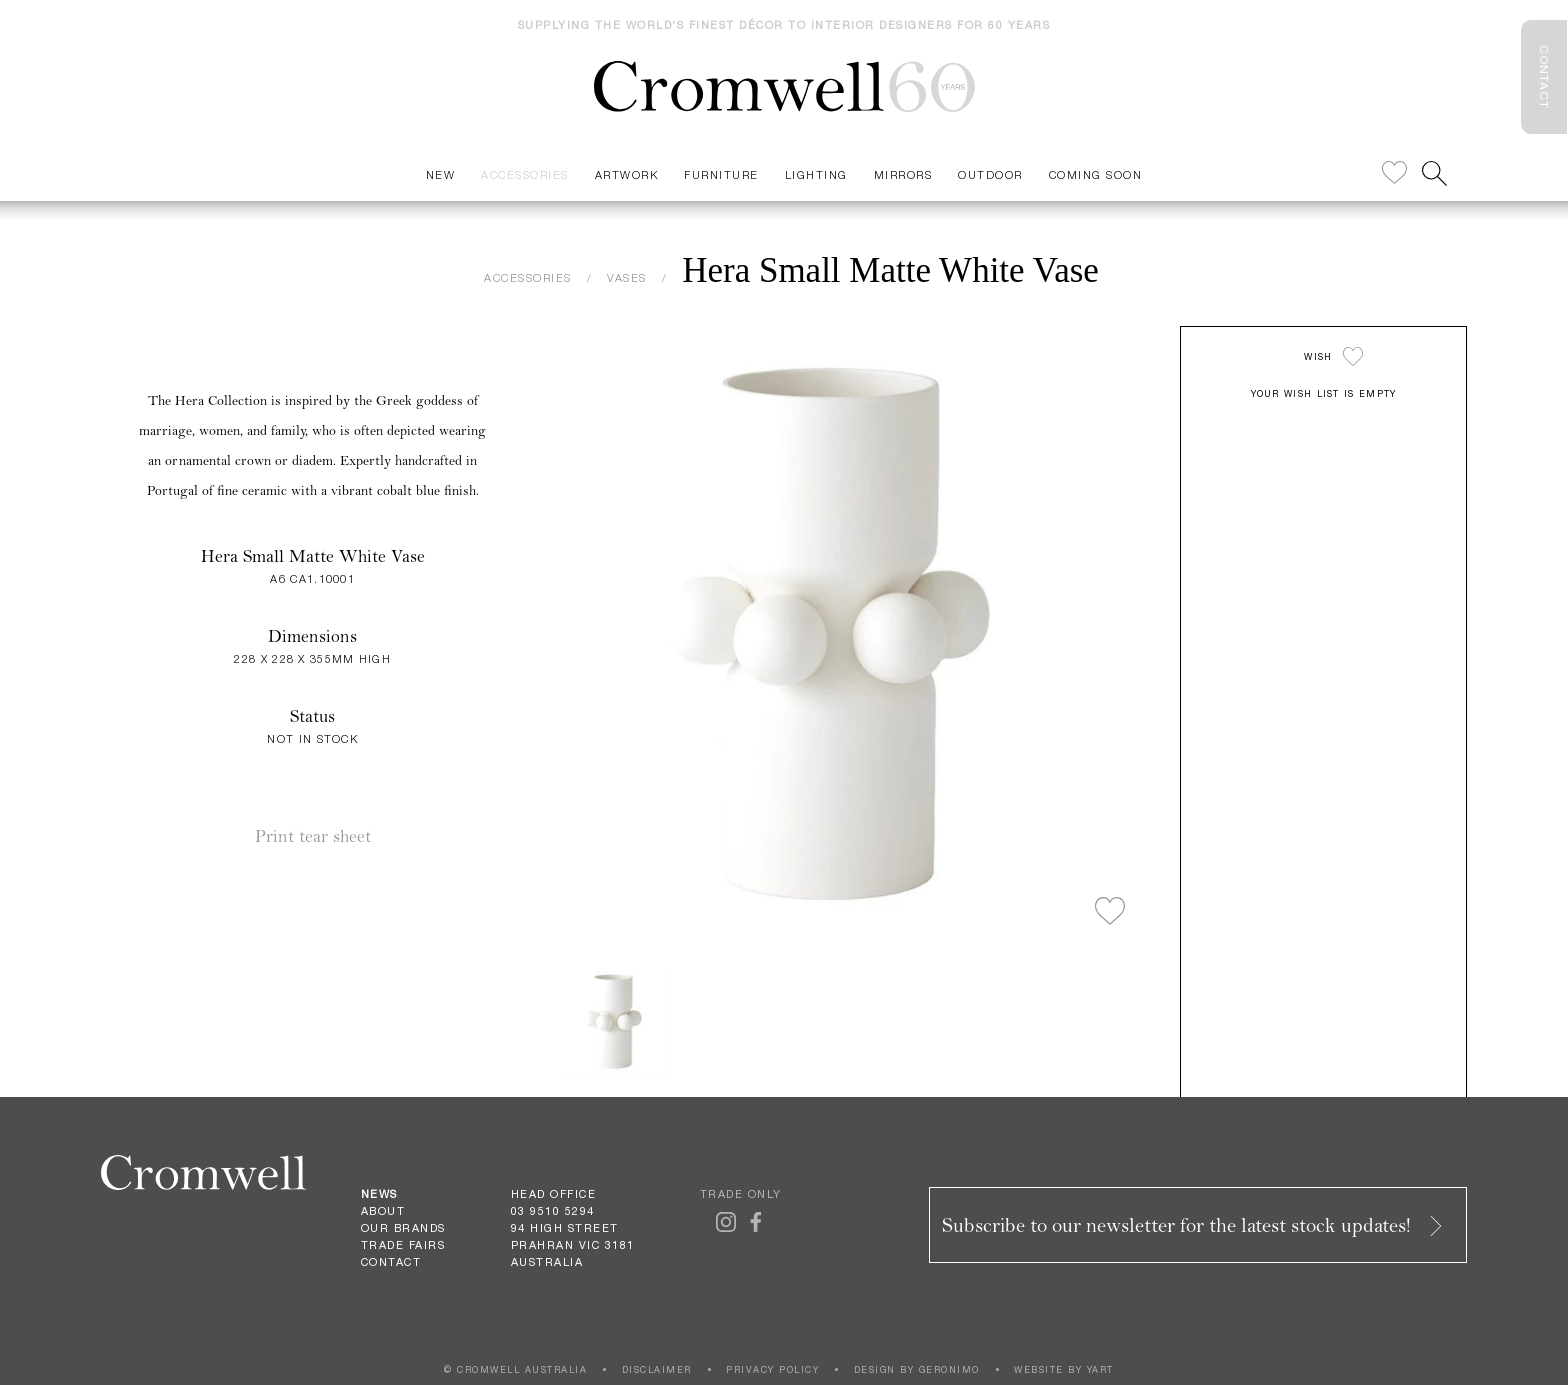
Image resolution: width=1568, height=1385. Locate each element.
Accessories (525, 174)
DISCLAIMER (657, 1369)
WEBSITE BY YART (1064, 1369)
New (441, 174)
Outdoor (990, 174)
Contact (391, 1262)
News (379, 1194)
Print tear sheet (313, 836)
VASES (627, 277)
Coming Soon (1096, 174)
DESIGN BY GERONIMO (917, 1369)
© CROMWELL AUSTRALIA (515, 1369)
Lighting (816, 174)
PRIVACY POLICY (772, 1369)
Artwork (627, 174)
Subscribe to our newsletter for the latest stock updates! (1194, 1225)
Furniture (721, 174)
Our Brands (403, 1228)
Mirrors (903, 174)
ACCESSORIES (528, 277)
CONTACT (1544, 77)
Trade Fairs (403, 1245)
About (383, 1211)
